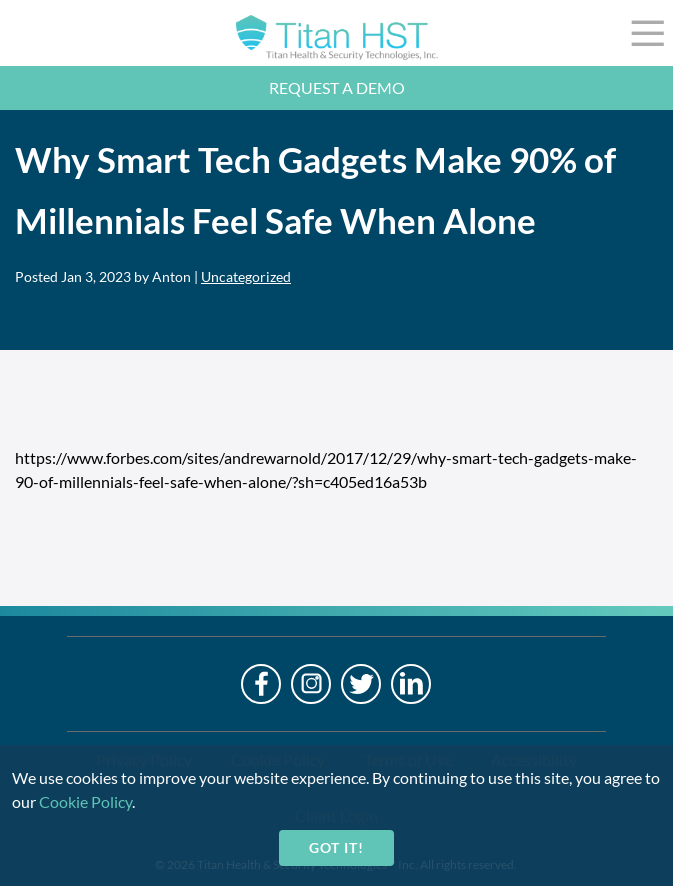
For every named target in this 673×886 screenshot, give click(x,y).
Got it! (336, 847)
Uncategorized (246, 276)
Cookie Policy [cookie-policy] (85, 801)
